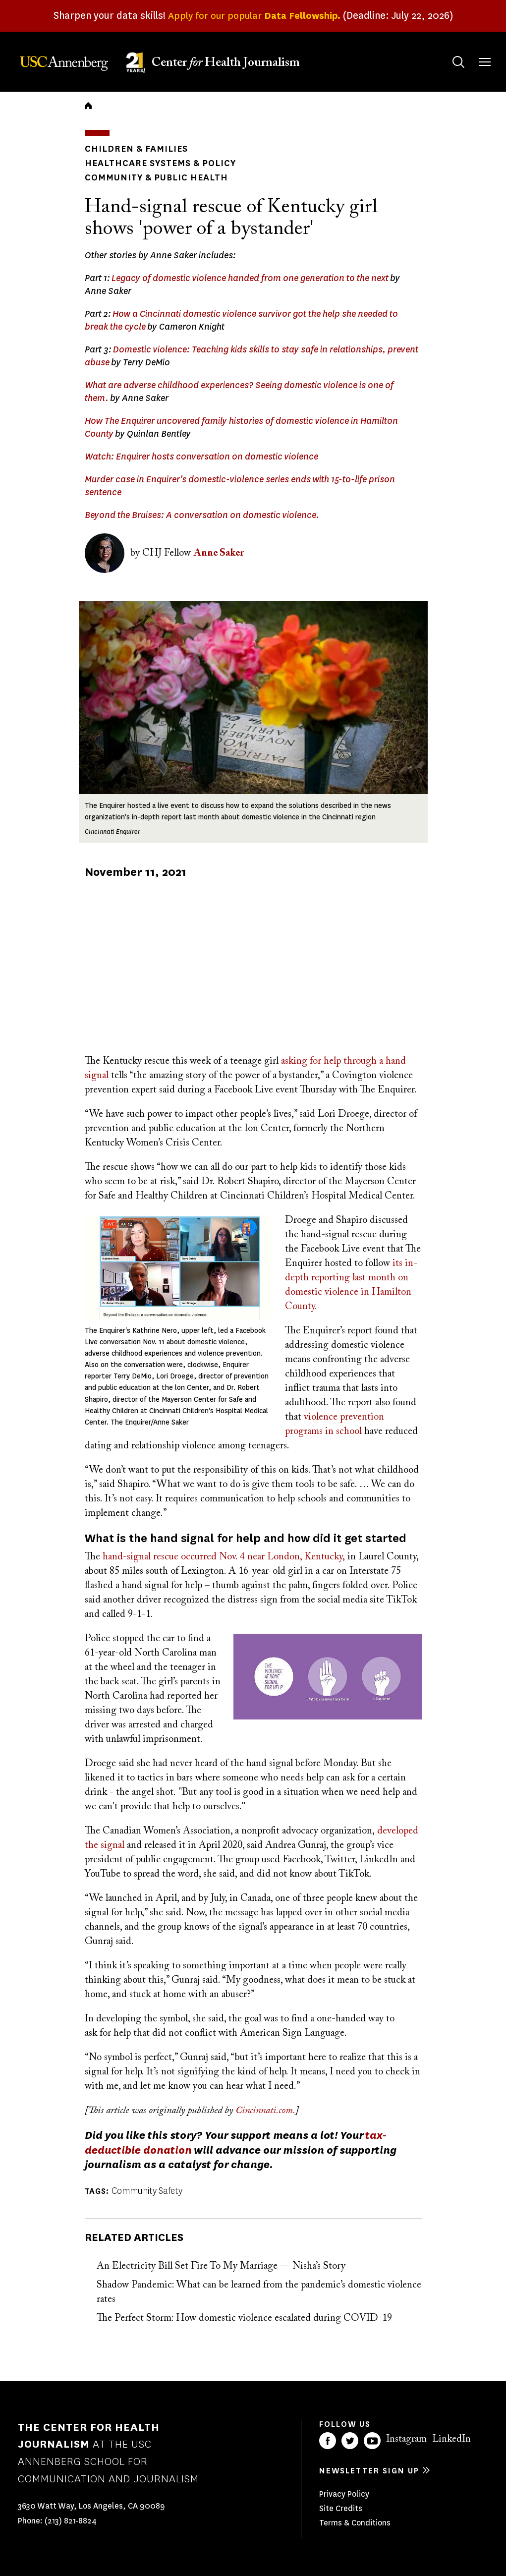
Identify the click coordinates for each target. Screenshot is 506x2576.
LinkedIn (451, 2439)
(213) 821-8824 (71, 2521)
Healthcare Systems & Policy (160, 163)
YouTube (372, 2440)
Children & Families (136, 149)
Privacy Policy (344, 2494)
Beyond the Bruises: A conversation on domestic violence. (202, 515)
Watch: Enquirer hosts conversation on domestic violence (201, 456)
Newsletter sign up (369, 2470)
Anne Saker (219, 553)
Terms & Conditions (355, 2523)
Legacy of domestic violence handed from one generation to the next (250, 278)
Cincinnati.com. (265, 2111)
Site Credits (340, 2508)
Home (88, 105)
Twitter (349, 2440)
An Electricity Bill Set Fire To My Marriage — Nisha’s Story (221, 2266)
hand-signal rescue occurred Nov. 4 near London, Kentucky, (224, 1557)
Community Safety (147, 2191)
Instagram (406, 2439)
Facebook (327, 2440)
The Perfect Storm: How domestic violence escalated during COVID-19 (244, 2318)
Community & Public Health (156, 177)
